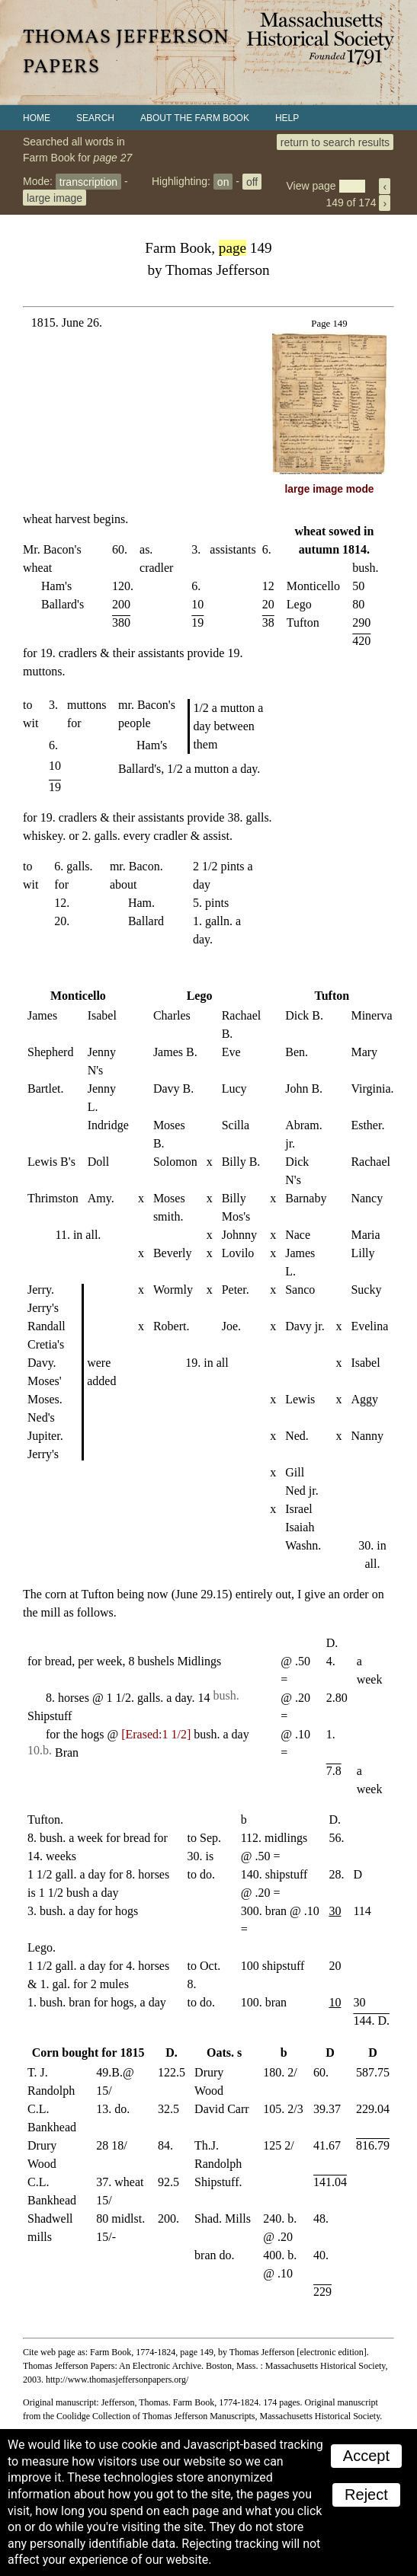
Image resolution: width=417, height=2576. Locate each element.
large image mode (329, 489)
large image (54, 197)
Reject (366, 2494)
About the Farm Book (194, 118)
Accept (366, 2455)
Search (95, 118)
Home (36, 118)
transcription (88, 181)
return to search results (335, 142)
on (223, 181)
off (252, 181)
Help (287, 118)
